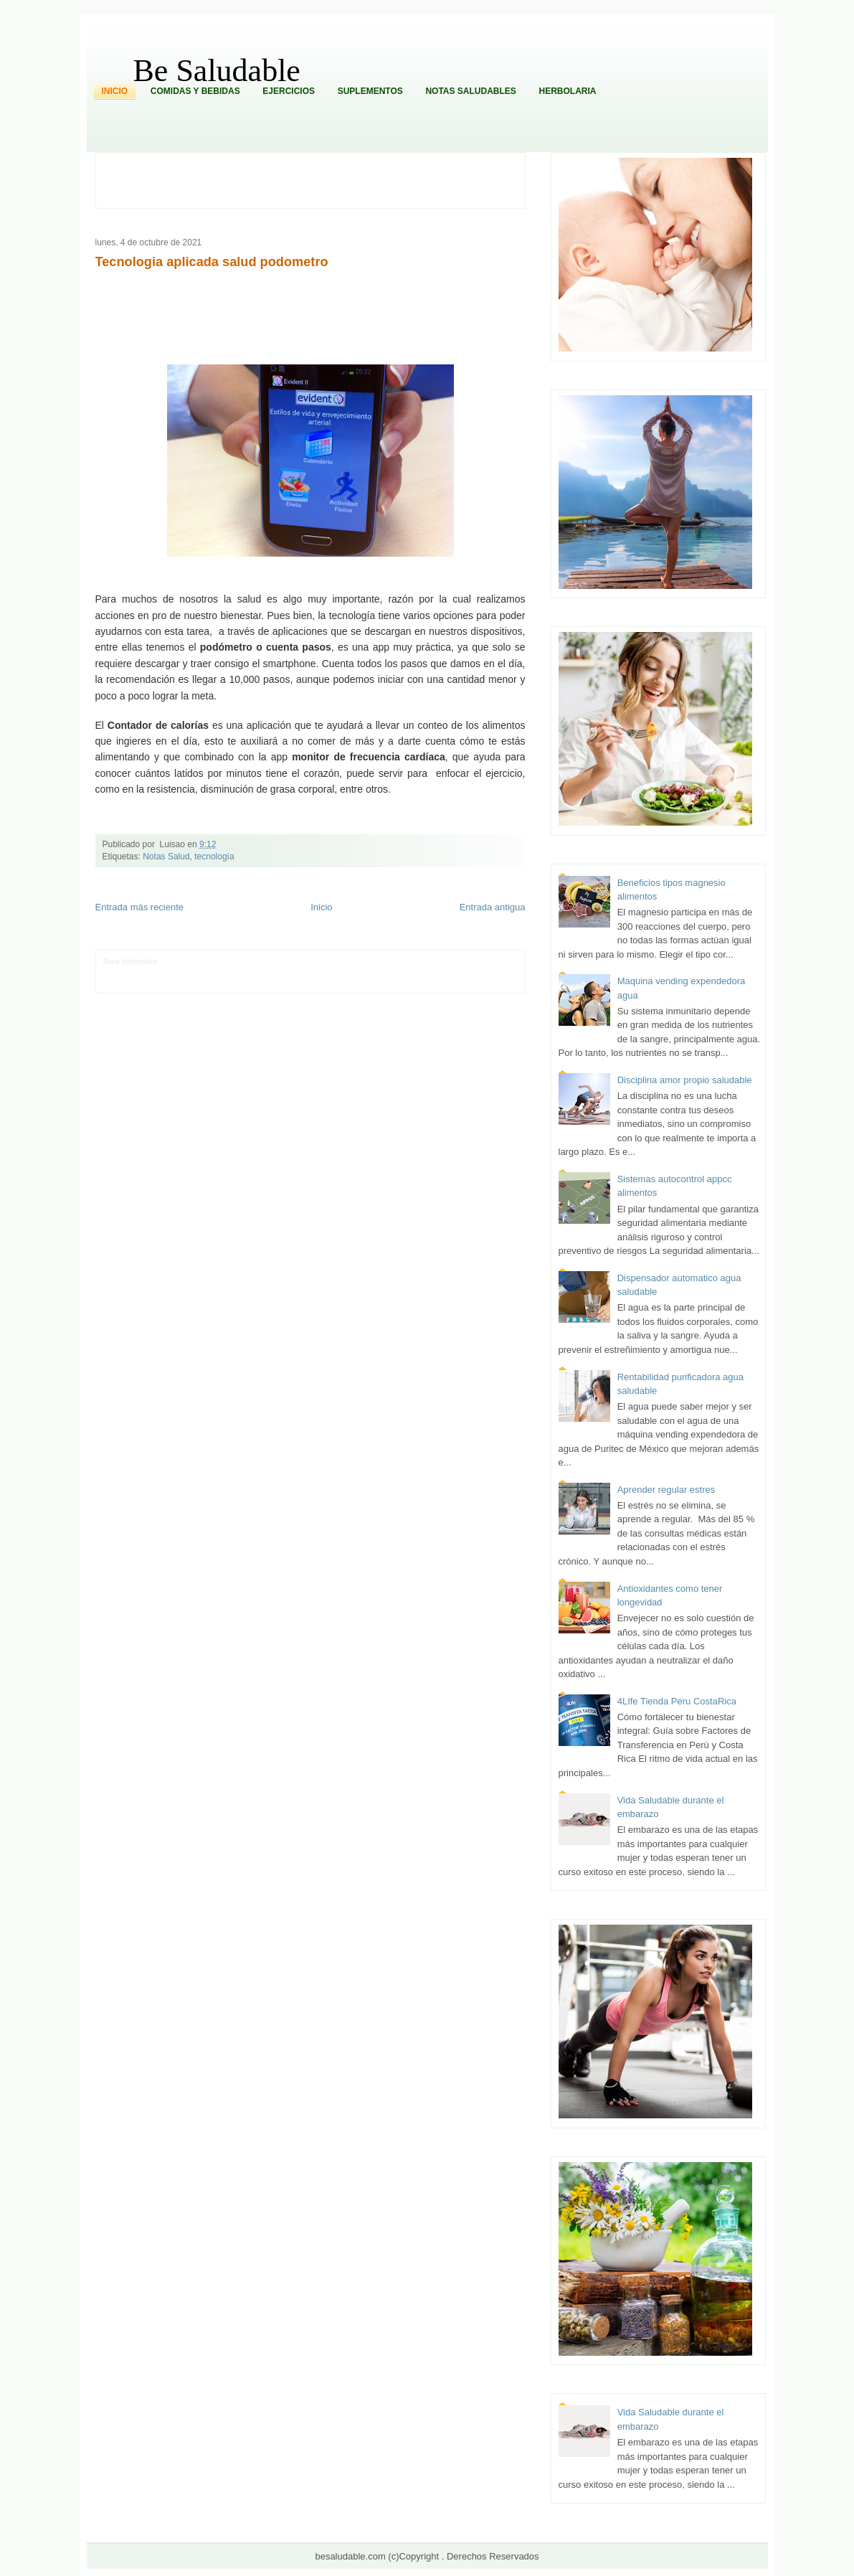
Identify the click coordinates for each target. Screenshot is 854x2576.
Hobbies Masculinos (459, 962)
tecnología (214, 856)
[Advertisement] (318, 179)
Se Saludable (301, 983)
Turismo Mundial (252, 983)
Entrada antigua (493, 907)
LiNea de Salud (182, 962)
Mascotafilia (144, 983)
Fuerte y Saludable (268, 972)
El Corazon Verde (397, 983)
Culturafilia (444, 983)
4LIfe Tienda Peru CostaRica (676, 1701)
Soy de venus (215, 972)
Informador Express (241, 962)
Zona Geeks (405, 962)
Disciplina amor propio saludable (684, 1080)
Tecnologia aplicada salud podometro (211, 262)
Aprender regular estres (666, 1489)
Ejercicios (288, 91)
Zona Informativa (130, 962)
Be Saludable (216, 70)
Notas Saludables (470, 91)
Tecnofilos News (129, 972)
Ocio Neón (174, 972)
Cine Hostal (359, 972)
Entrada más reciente (139, 907)
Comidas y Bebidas (195, 91)
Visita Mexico (347, 983)
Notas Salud (166, 856)
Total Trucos (319, 972)
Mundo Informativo (194, 983)
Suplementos (370, 91)
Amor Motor (481, 983)
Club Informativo (301, 962)
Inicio (115, 91)
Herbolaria (567, 91)
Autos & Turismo (458, 972)
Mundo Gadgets (405, 972)
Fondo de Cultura (356, 962)
